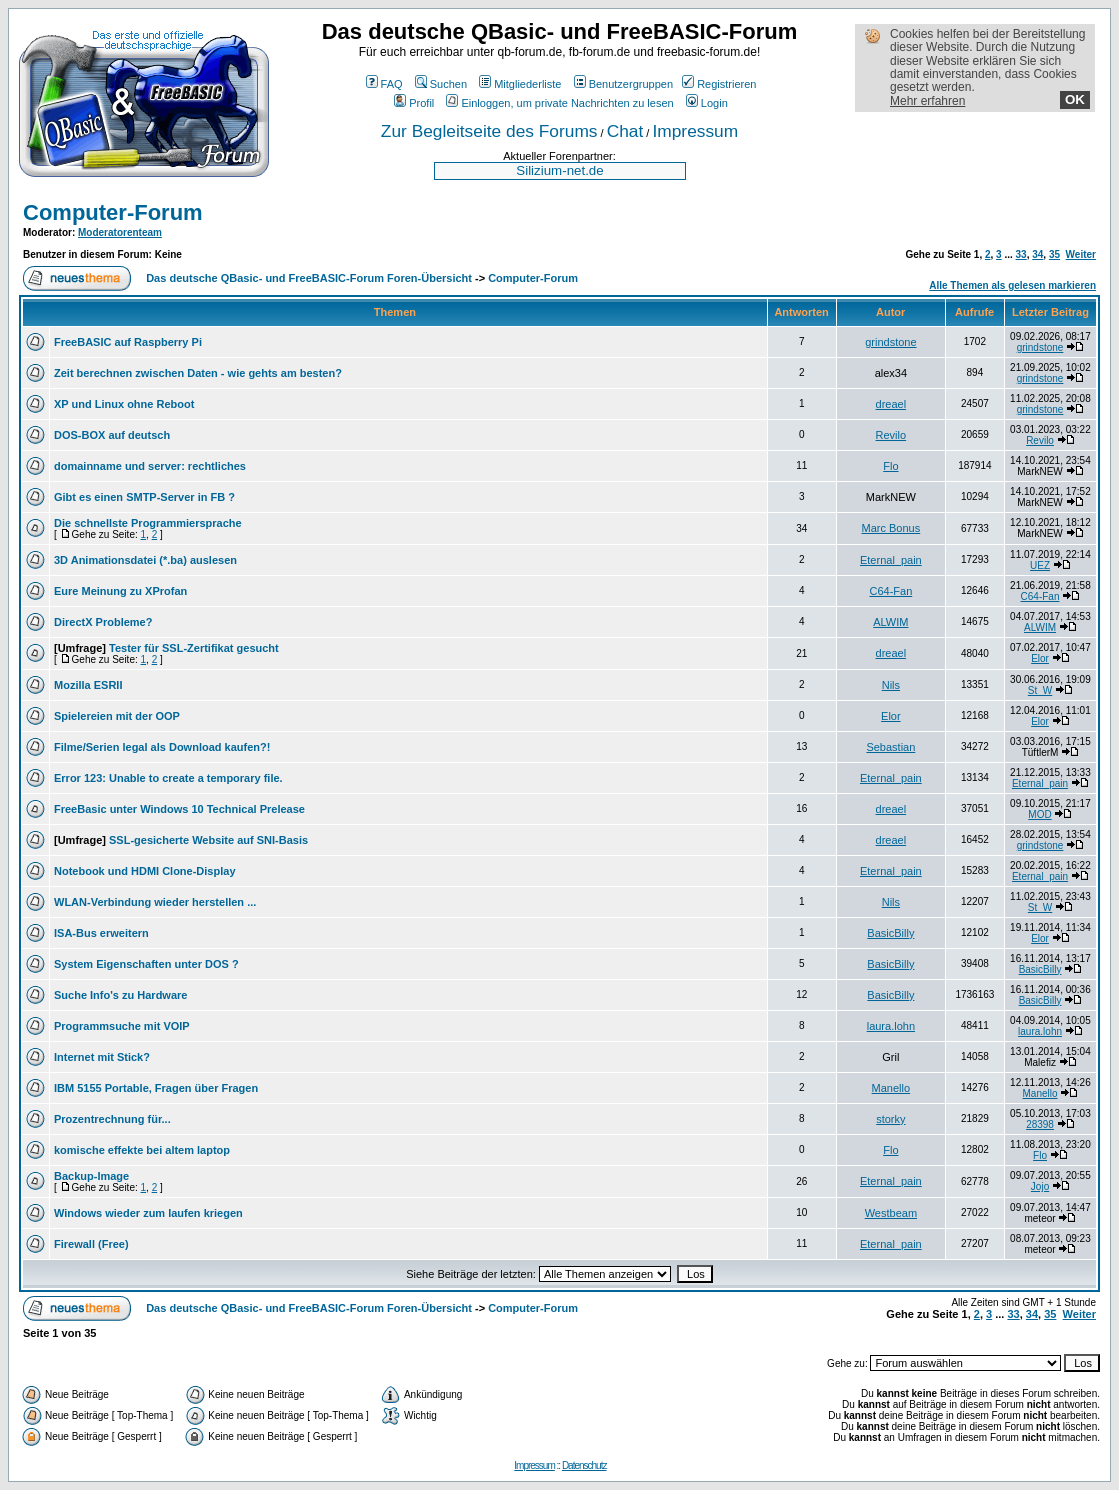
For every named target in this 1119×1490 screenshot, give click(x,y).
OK (1075, 99)
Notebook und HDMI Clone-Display (145, 871)
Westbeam (891, 1213)
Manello (891, 1088)
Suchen (441, 84)
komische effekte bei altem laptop (142, 1150)
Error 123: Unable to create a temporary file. (168, 778)
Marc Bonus (891, 528)
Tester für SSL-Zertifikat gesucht (194, 648)
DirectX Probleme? (103, 622)
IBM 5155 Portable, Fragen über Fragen (156, 1088)
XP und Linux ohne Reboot (124, 404)
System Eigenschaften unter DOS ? (146, 964)
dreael (891, 404)
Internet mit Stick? (102, 1057)
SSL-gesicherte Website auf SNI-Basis (208, 840)
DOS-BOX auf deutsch (112, 435)
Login (707, 103)
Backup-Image (91, 1176)
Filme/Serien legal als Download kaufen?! (162, 747)
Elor (1040, 658)
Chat (625, 131)
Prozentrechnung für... (112, 1119)
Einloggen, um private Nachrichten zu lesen (559, 103)
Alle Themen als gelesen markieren (1012, 285)
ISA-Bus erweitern (101, 933)
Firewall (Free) (91, 1244)
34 (1037, 254)
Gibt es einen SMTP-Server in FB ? (144, 497)
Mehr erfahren (927, 101)
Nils (891, 685)
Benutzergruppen (623, 84)
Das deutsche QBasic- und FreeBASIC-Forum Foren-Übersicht (309, 278)
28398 (1040, 1124)
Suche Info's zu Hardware (120, 995)
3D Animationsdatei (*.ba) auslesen (145, 560)
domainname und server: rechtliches (150, 466)
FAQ (384, 84)
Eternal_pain (891, 560)
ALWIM (890, 622)
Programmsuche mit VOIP (122, 1026)
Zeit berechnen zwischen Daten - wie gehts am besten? (198, 373)
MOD (1039, 814)
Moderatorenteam (120, 232)
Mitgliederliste (520, 84)
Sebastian (890, 747)
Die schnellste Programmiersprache (148, 523)
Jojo (1040, 1186)
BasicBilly (890, 933)
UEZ (1040, 565)
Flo (890, 466)
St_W (1040, 690)
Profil (414, 103)
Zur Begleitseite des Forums (489, 131)
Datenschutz (584, 1465)
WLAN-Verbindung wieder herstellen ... (155, 902)
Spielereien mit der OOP (117, 716)
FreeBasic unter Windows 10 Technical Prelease (179, 809)
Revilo (891, 435)
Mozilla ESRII (88, 685)
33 (1021, 254)
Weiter (1081, 254)
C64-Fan (890, 591)
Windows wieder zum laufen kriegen (148, 1213)
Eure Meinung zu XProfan (120, 591)
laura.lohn (891, 1026)
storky (890, 1119)
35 (1054, 254)
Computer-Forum (113, 212)
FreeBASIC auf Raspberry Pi (128, 342)
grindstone (890, 342)
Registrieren (719, 84)
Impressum (695, 131)
